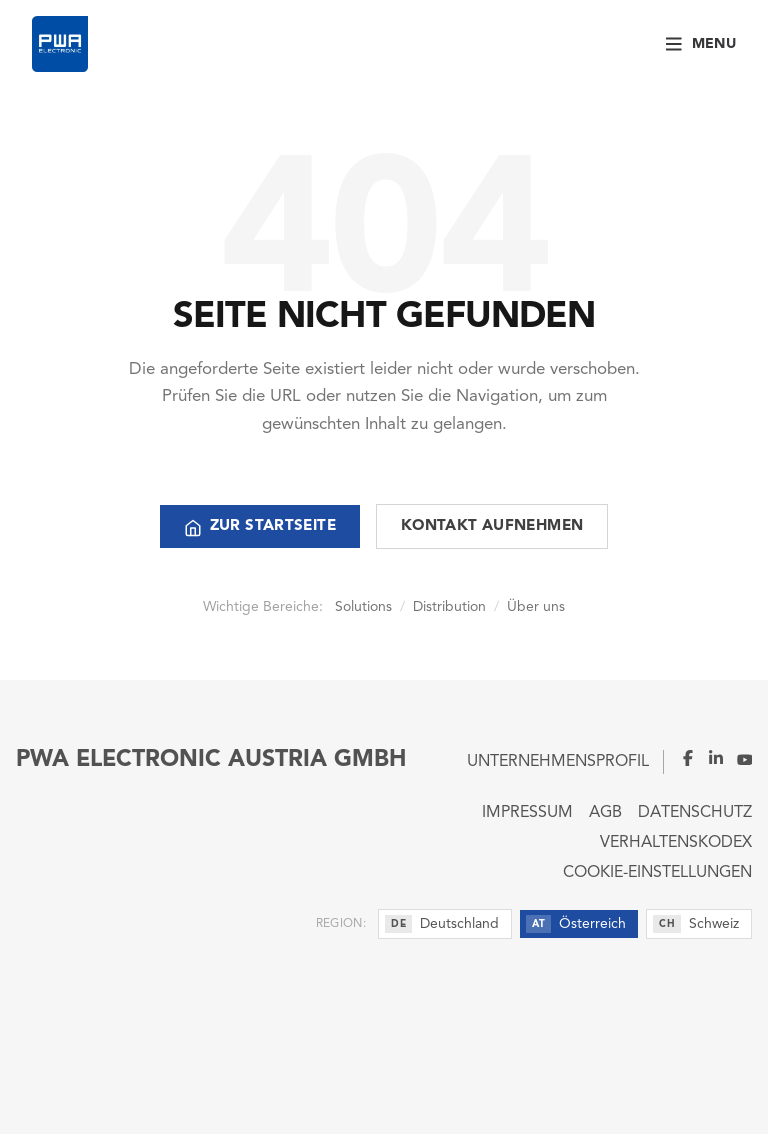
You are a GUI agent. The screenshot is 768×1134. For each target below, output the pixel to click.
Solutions (363, 607)
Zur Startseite (260, 528)
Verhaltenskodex (676, 843)
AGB (605, 813)
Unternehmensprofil (558, 762)
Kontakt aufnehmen (492, 526)
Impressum (527, 813)
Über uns (536, 607)
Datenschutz (695, 813)
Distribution (449, 607)
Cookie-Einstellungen (657, 873)
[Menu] (701, 44)
